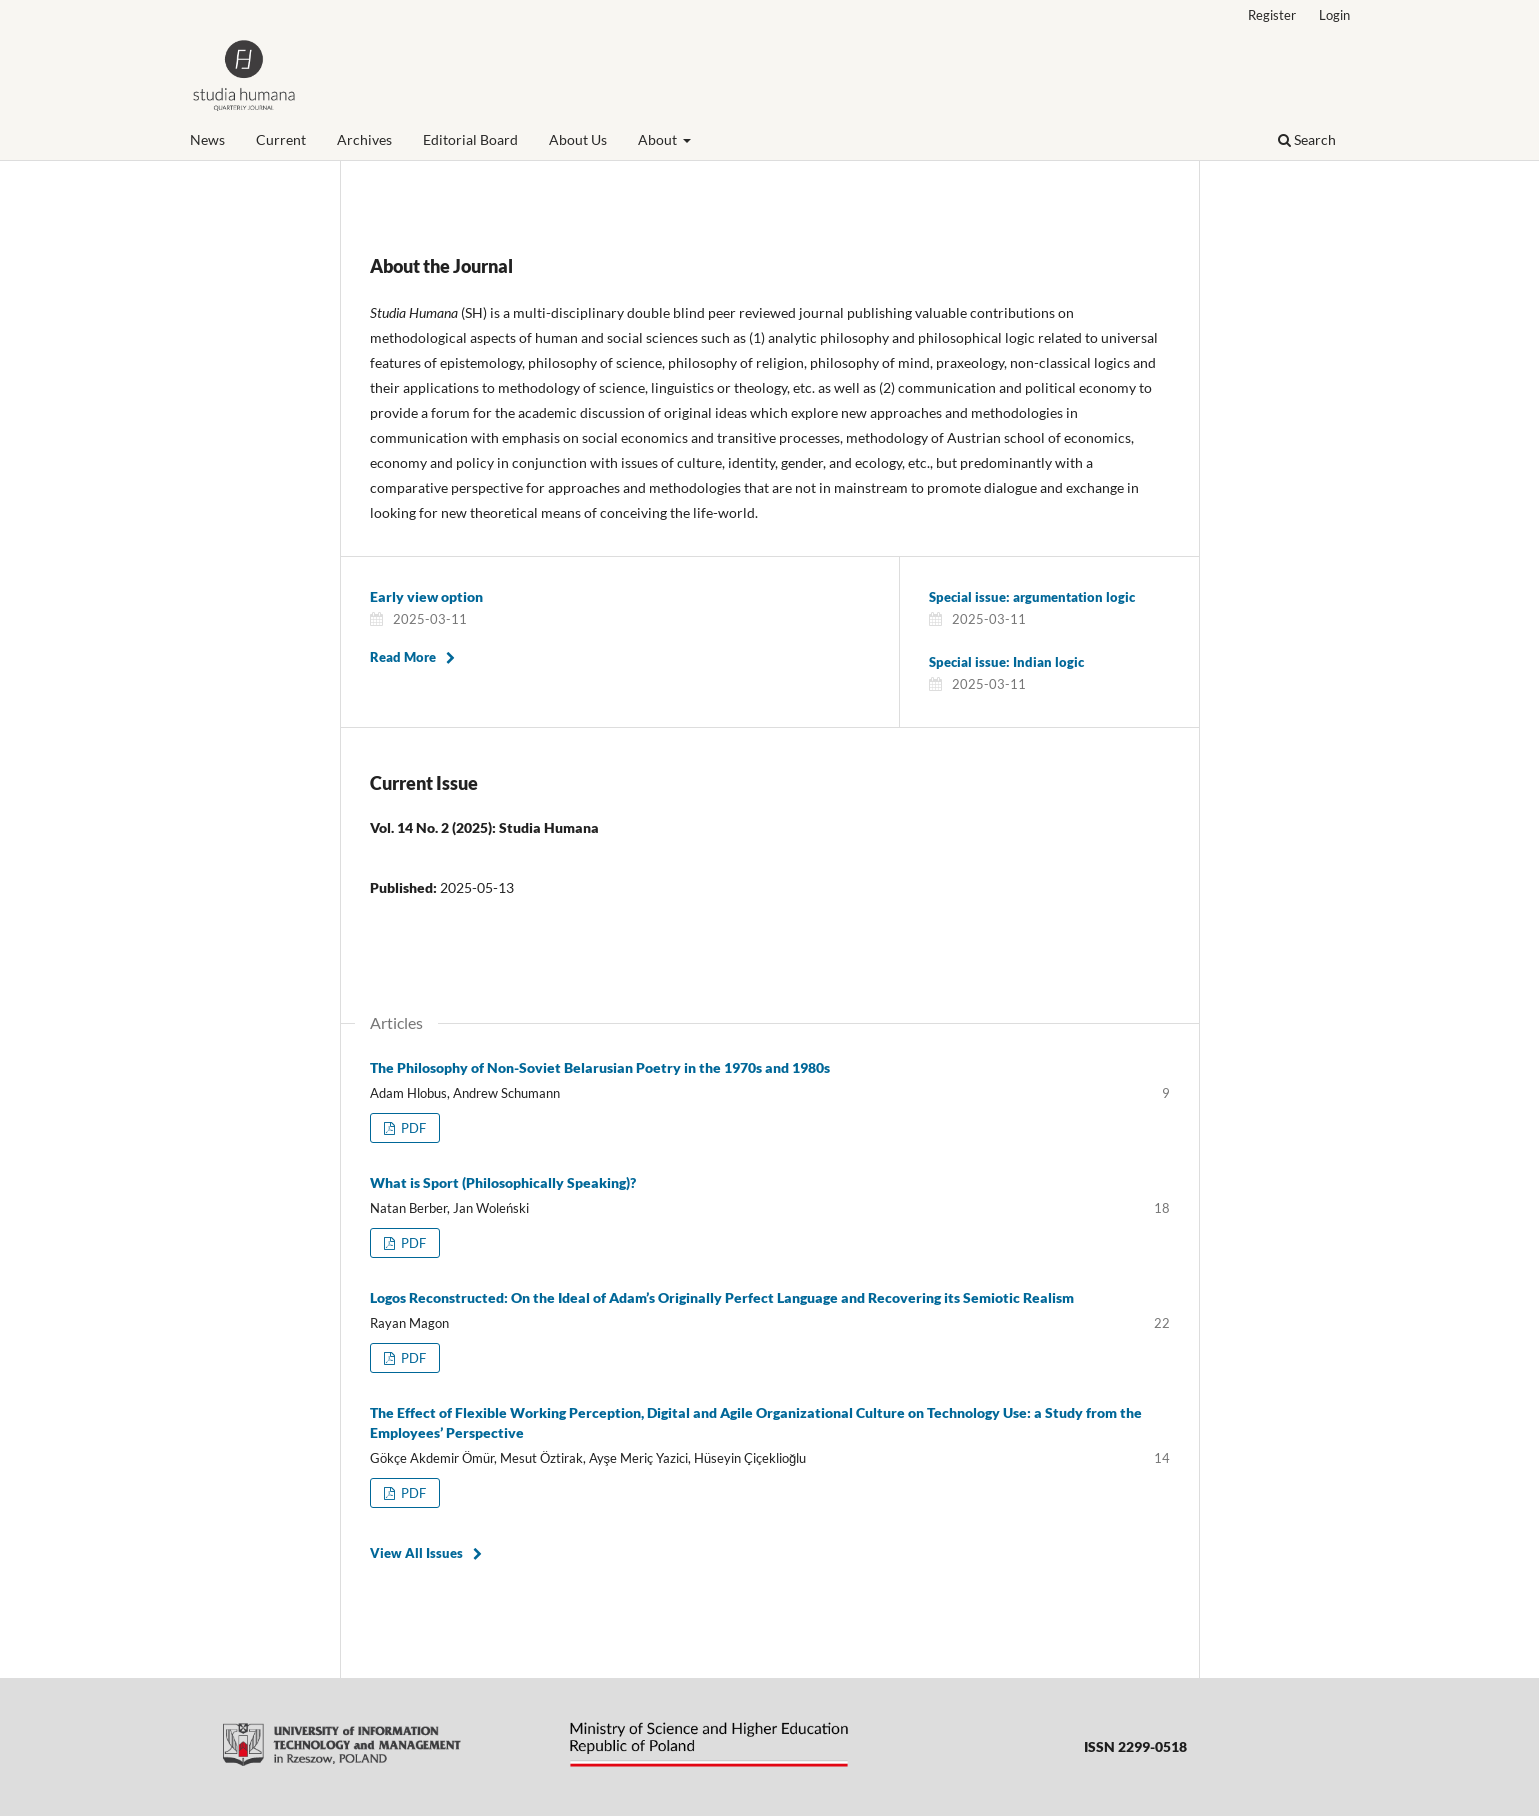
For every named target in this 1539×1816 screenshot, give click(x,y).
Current (281, 139)
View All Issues (416, 1553)
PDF (412, 1128)
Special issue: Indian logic (1006, 662)
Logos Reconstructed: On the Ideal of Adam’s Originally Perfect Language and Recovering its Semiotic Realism (722, 1297)
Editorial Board (470, 139)
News (207, 139)
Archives (364, 139)
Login (1334, 15)
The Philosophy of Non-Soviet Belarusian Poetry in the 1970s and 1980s (600, 1067)
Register (1272, 15)
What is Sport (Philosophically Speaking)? (503, 1182)
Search (1307, 139)
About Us (578, 139)
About (659, 139)
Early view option (426, 596)
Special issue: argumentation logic (1032, 597)
